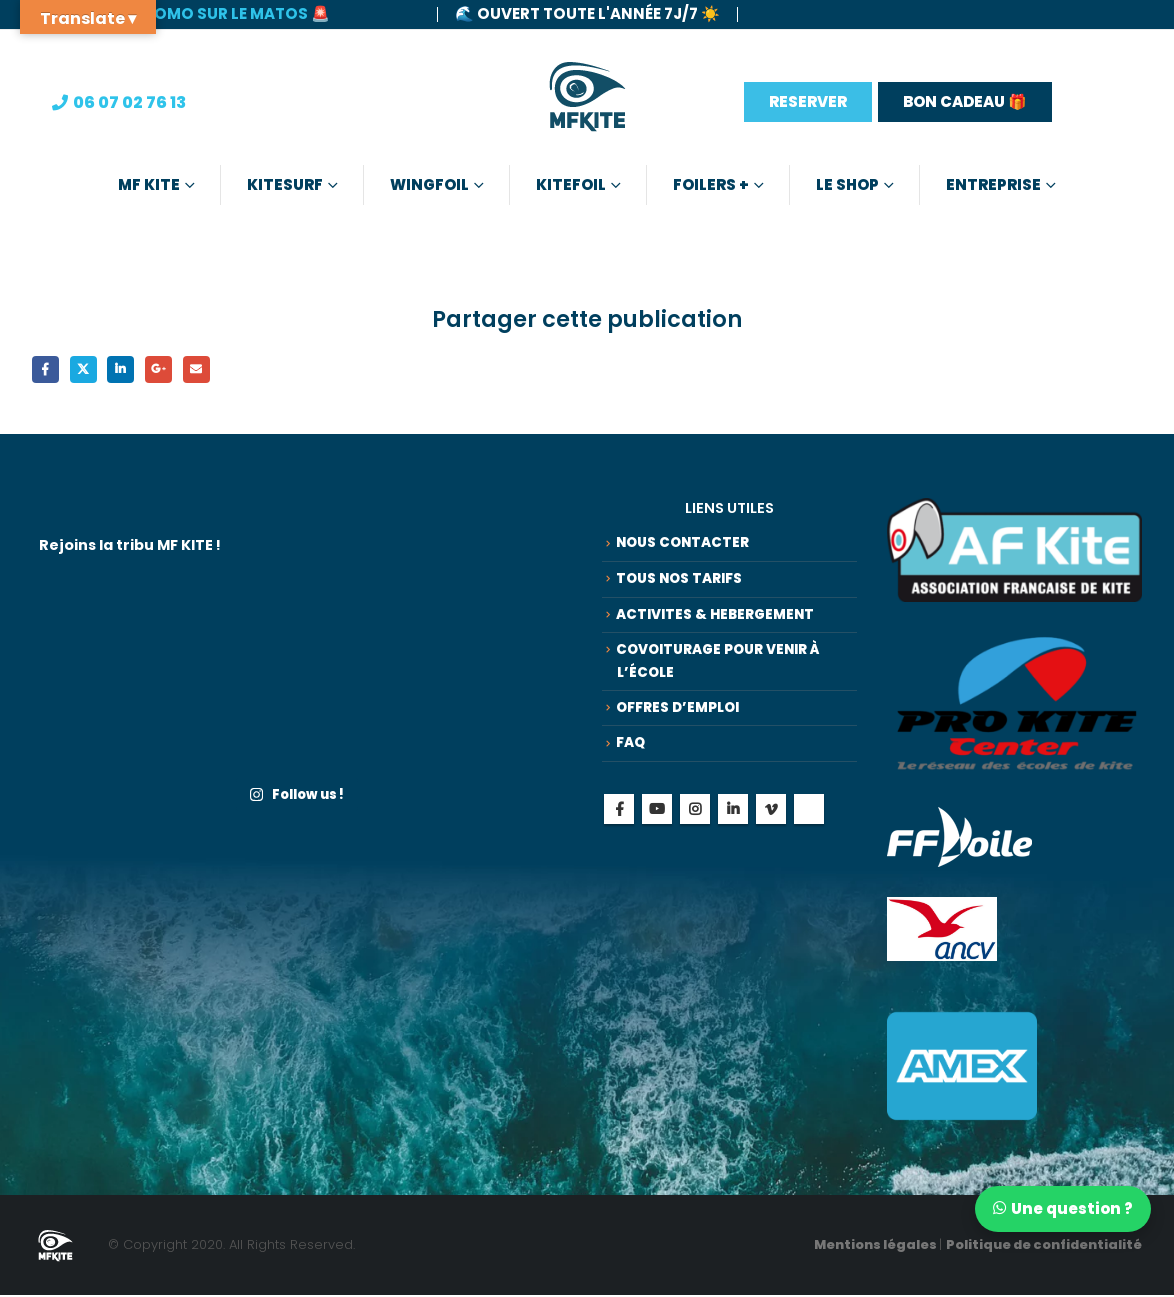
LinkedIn (127, 370)
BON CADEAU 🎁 (965, 101)
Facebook (46, 370)
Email (208, 370)
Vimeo (771, 833)
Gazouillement (87, 370)
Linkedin (733, 833)
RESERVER (808, 101)
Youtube (657, 833)
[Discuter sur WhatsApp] (1059, 1207)
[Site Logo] (587, 102)
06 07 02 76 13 (129, 102)
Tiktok (809, 833)
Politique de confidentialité (1044, 1247)
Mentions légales (876, 1247)
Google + (168, 370)
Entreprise (993, 184)
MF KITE (149, 184)
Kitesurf (285, 184)
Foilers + (711, 184)
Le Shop (847, 184)
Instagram (695, 833)
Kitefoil (571, 184)
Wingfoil (429, 184)
